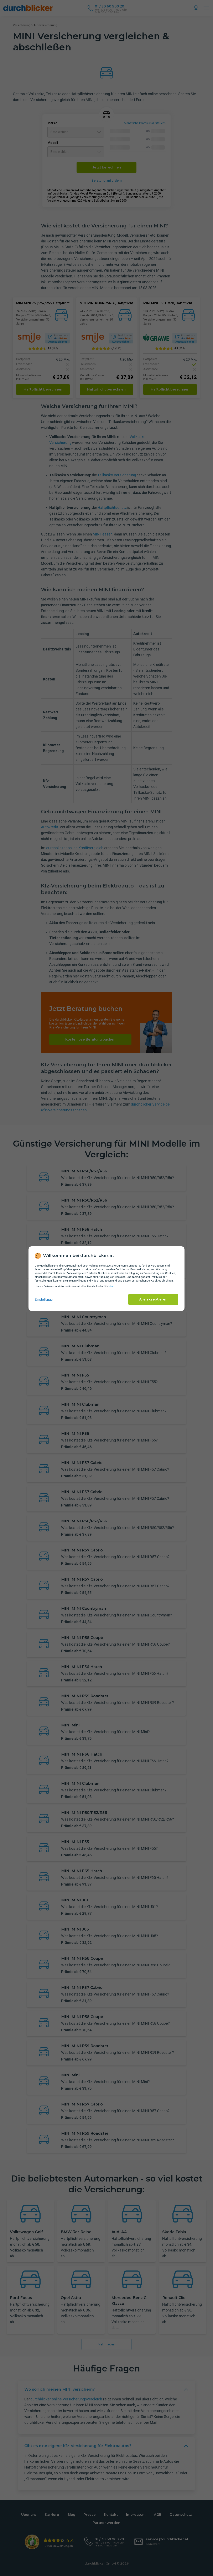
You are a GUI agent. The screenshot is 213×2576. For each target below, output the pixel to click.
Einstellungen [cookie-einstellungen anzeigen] (44, 1300)
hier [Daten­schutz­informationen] (111, 1286)
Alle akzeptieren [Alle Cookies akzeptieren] (153, 1299)
